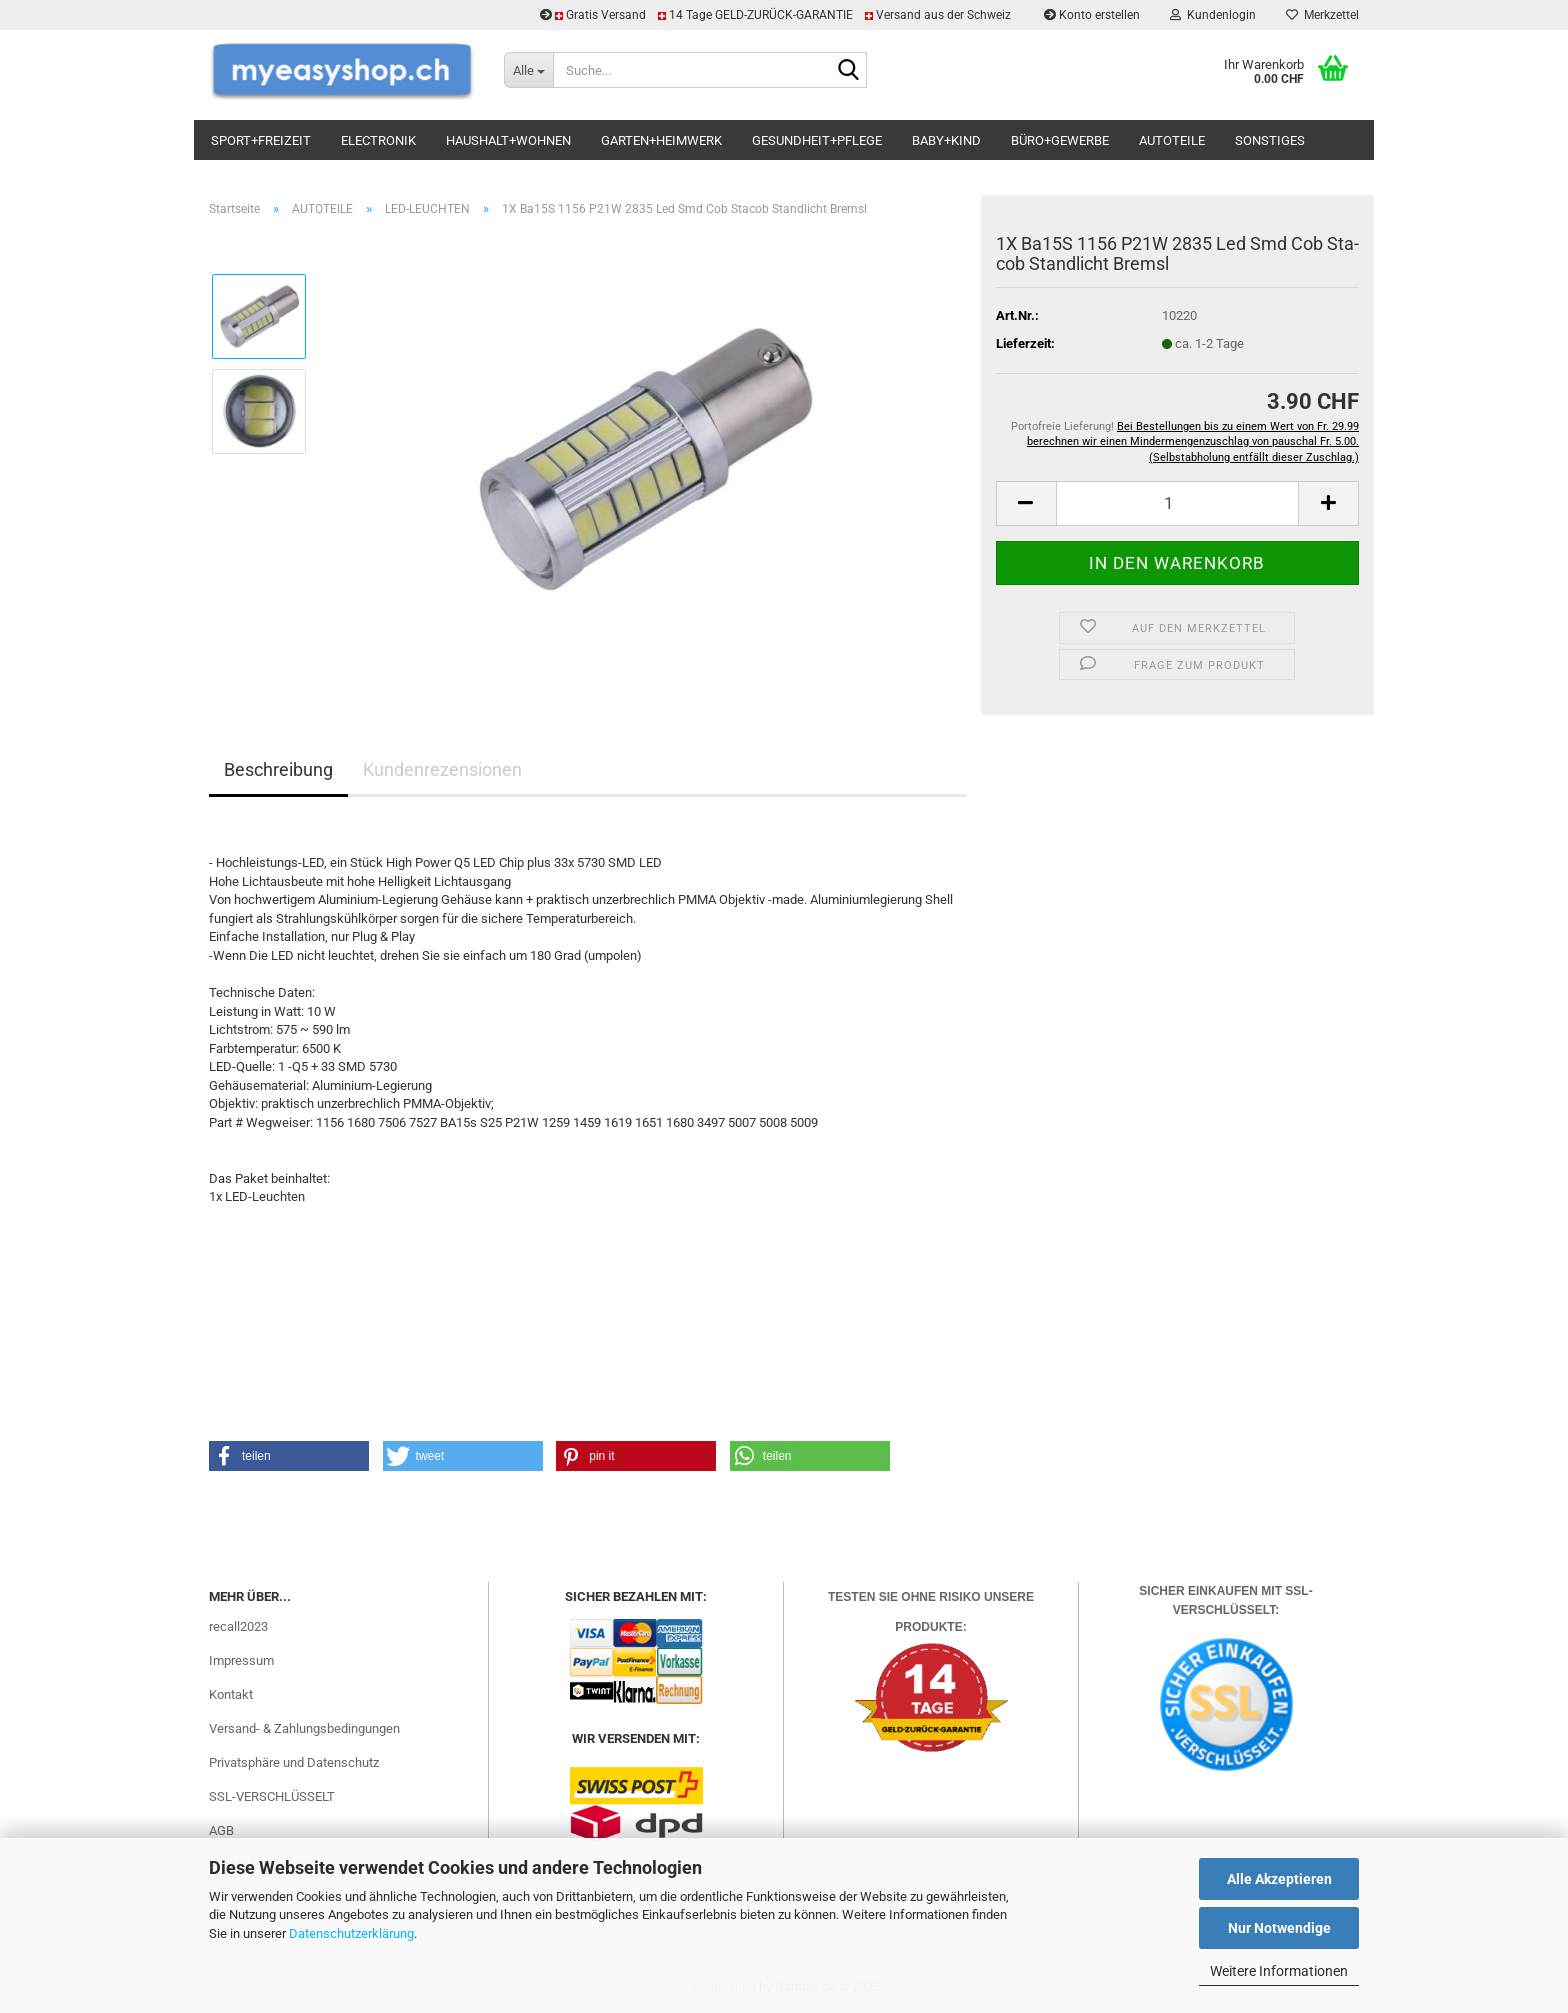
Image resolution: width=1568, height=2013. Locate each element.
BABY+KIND (946, 140)
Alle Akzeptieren (1279, 1879)
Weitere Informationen (1279, 1971)
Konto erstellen (1092, 15)
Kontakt (231, 1694)
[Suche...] (528, 70)
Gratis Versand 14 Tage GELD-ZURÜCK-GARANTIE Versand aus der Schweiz (777, 15)
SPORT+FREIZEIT (261, 140)
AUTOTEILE (1172, 140)
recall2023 (238, 1626)
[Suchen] (848, 71)
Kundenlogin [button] (1213, 15)
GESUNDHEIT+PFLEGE (817, 140)
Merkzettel (1322, 15)
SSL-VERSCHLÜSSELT (272, 1796)
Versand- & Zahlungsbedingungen (304, 1728)
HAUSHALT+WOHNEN (508, 140)
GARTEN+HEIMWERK (661, 140)
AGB (221, 1830)
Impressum (241, 1660)
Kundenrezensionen (442, 769)
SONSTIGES (1270, 140)
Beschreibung (278, 769)
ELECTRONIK (378, 140)
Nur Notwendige (1279, 1928)
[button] (1026, 503)
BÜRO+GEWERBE (1060, 140)
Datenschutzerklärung (351, 1933)
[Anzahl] (1177, 503)
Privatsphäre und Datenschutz (294, 1762)
